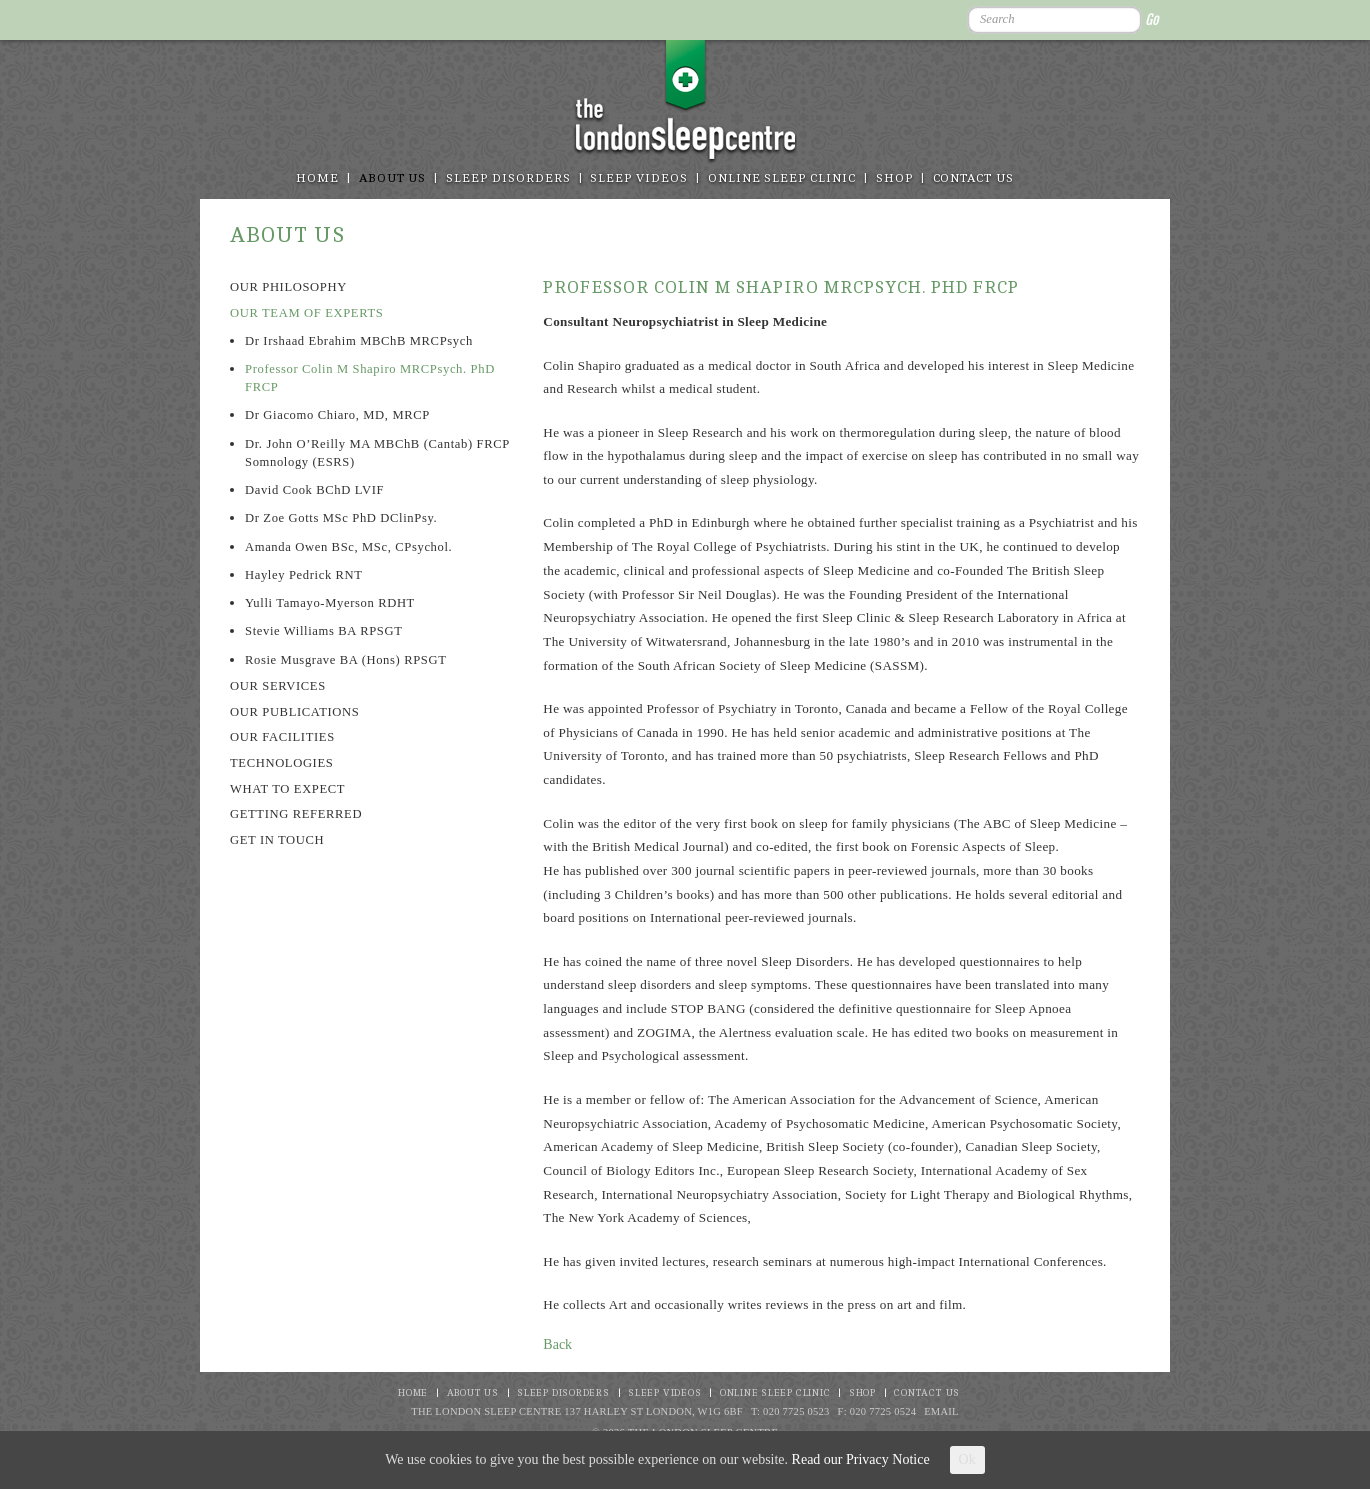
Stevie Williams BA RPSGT (323, 631)
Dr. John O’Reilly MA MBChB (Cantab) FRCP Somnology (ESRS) (377, 453)
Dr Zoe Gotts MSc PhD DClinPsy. (341, 518)
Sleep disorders (508, 178)
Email (941, 1411)
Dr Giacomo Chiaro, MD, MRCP (337, 415)
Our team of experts (306, 313)
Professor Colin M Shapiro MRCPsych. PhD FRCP (370, 378)
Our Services (278, 686)
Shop (894, 178)
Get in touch (277, 840)
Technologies (281, 763)
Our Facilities (282, 737)
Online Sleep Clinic (782, 178)
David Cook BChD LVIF (314, 490)
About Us (393, 178)
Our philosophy (288, 287)
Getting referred (296, 814)
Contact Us (974, 178)
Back (557, 1344)
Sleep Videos (638, 178)
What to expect (287, 789)
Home (317, 178)
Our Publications (294, 712)
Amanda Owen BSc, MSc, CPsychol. (348, 547)
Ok (967, 1459)
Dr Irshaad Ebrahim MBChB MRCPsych (359, 341)
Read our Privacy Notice (861, 1459)
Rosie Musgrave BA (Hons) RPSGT (346, 660)
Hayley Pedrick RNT (304, 575)
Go (1151, 19)
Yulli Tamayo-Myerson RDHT (330, 603)
